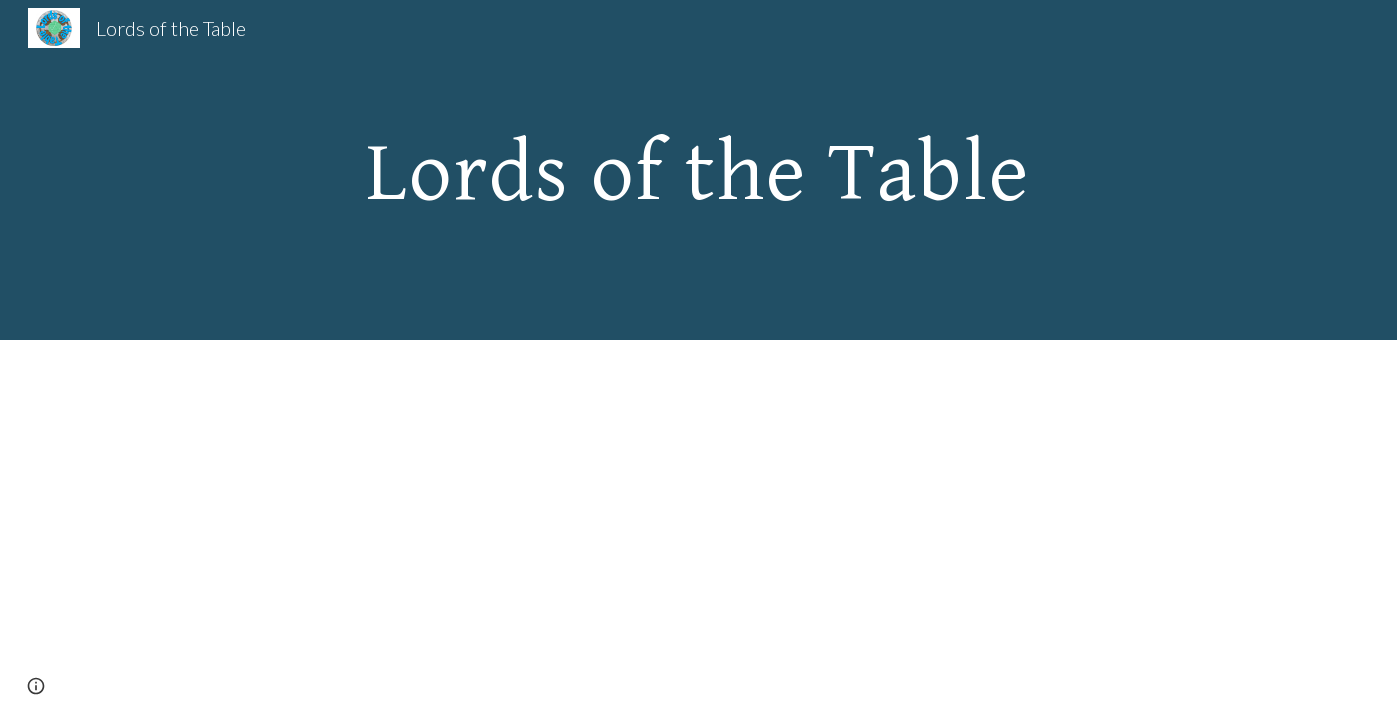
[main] (699, 170)
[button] (36, 686)
